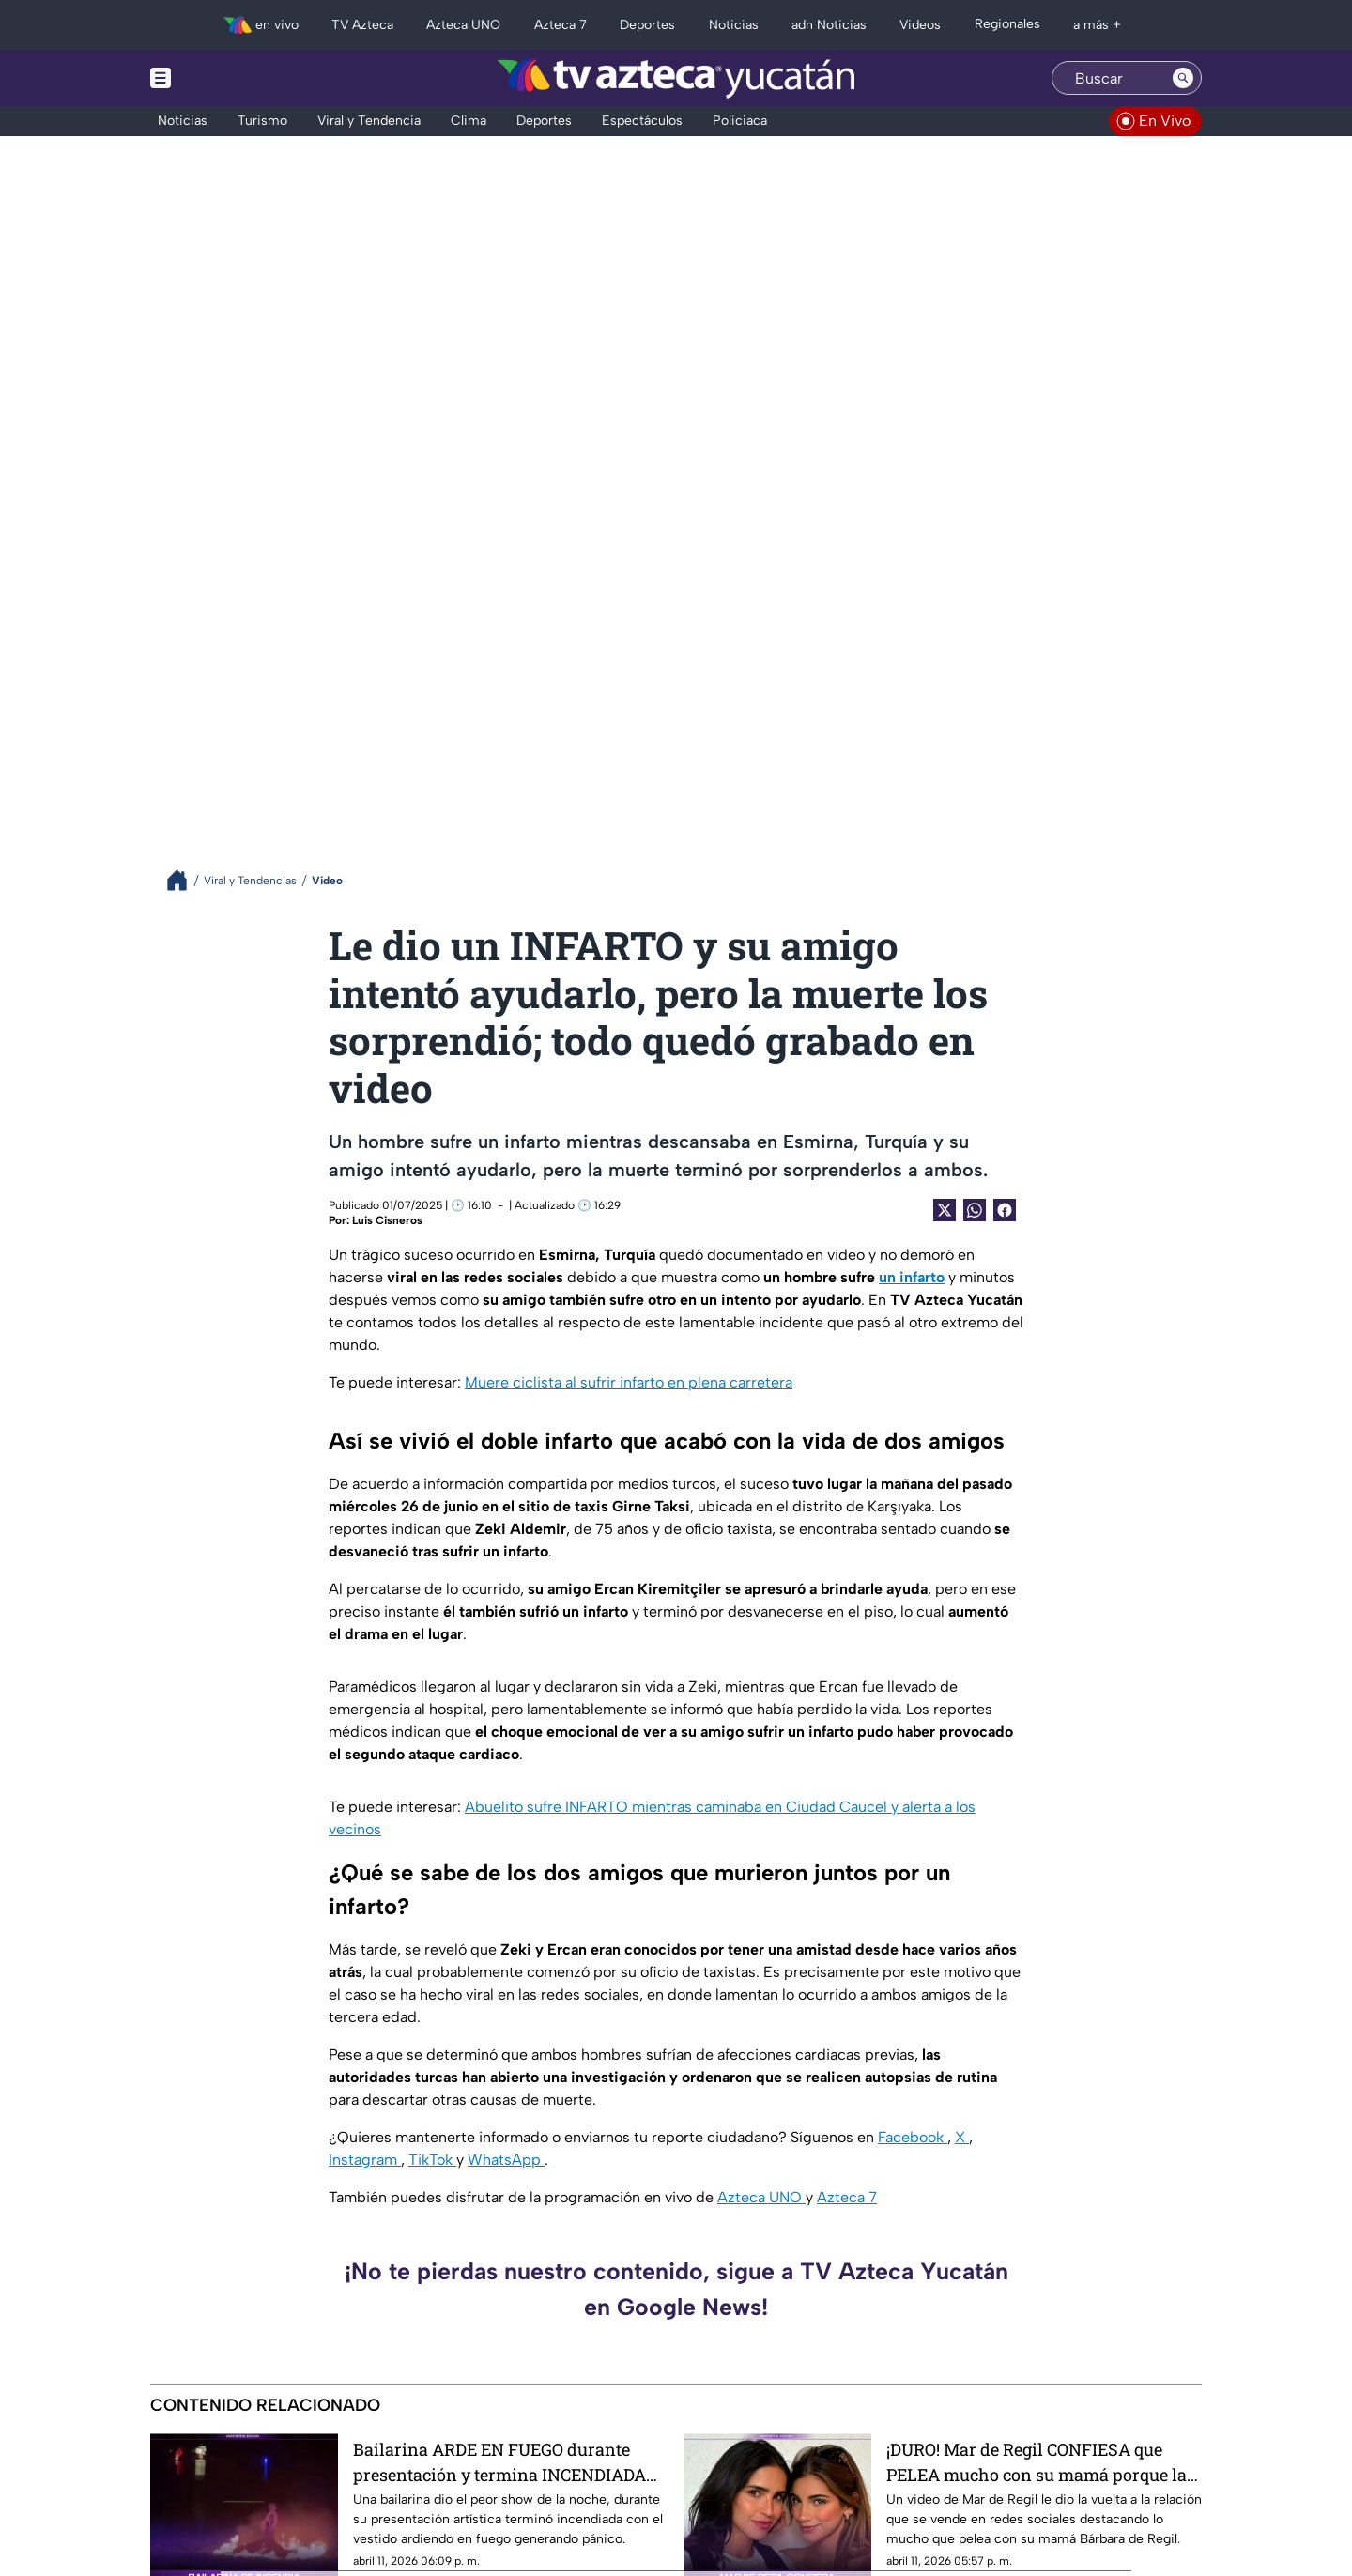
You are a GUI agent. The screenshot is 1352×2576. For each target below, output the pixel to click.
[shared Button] (974, 1210)
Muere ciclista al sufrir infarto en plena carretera (628, 1382)
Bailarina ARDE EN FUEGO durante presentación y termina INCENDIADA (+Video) (499, 2462)
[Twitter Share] (944, 1210)
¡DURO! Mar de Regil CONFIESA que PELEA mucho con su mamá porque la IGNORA (1036, 2462)
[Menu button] (225, 78)
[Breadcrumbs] (184, 880)
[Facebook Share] (1004, 1210)
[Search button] (1183, 78)
